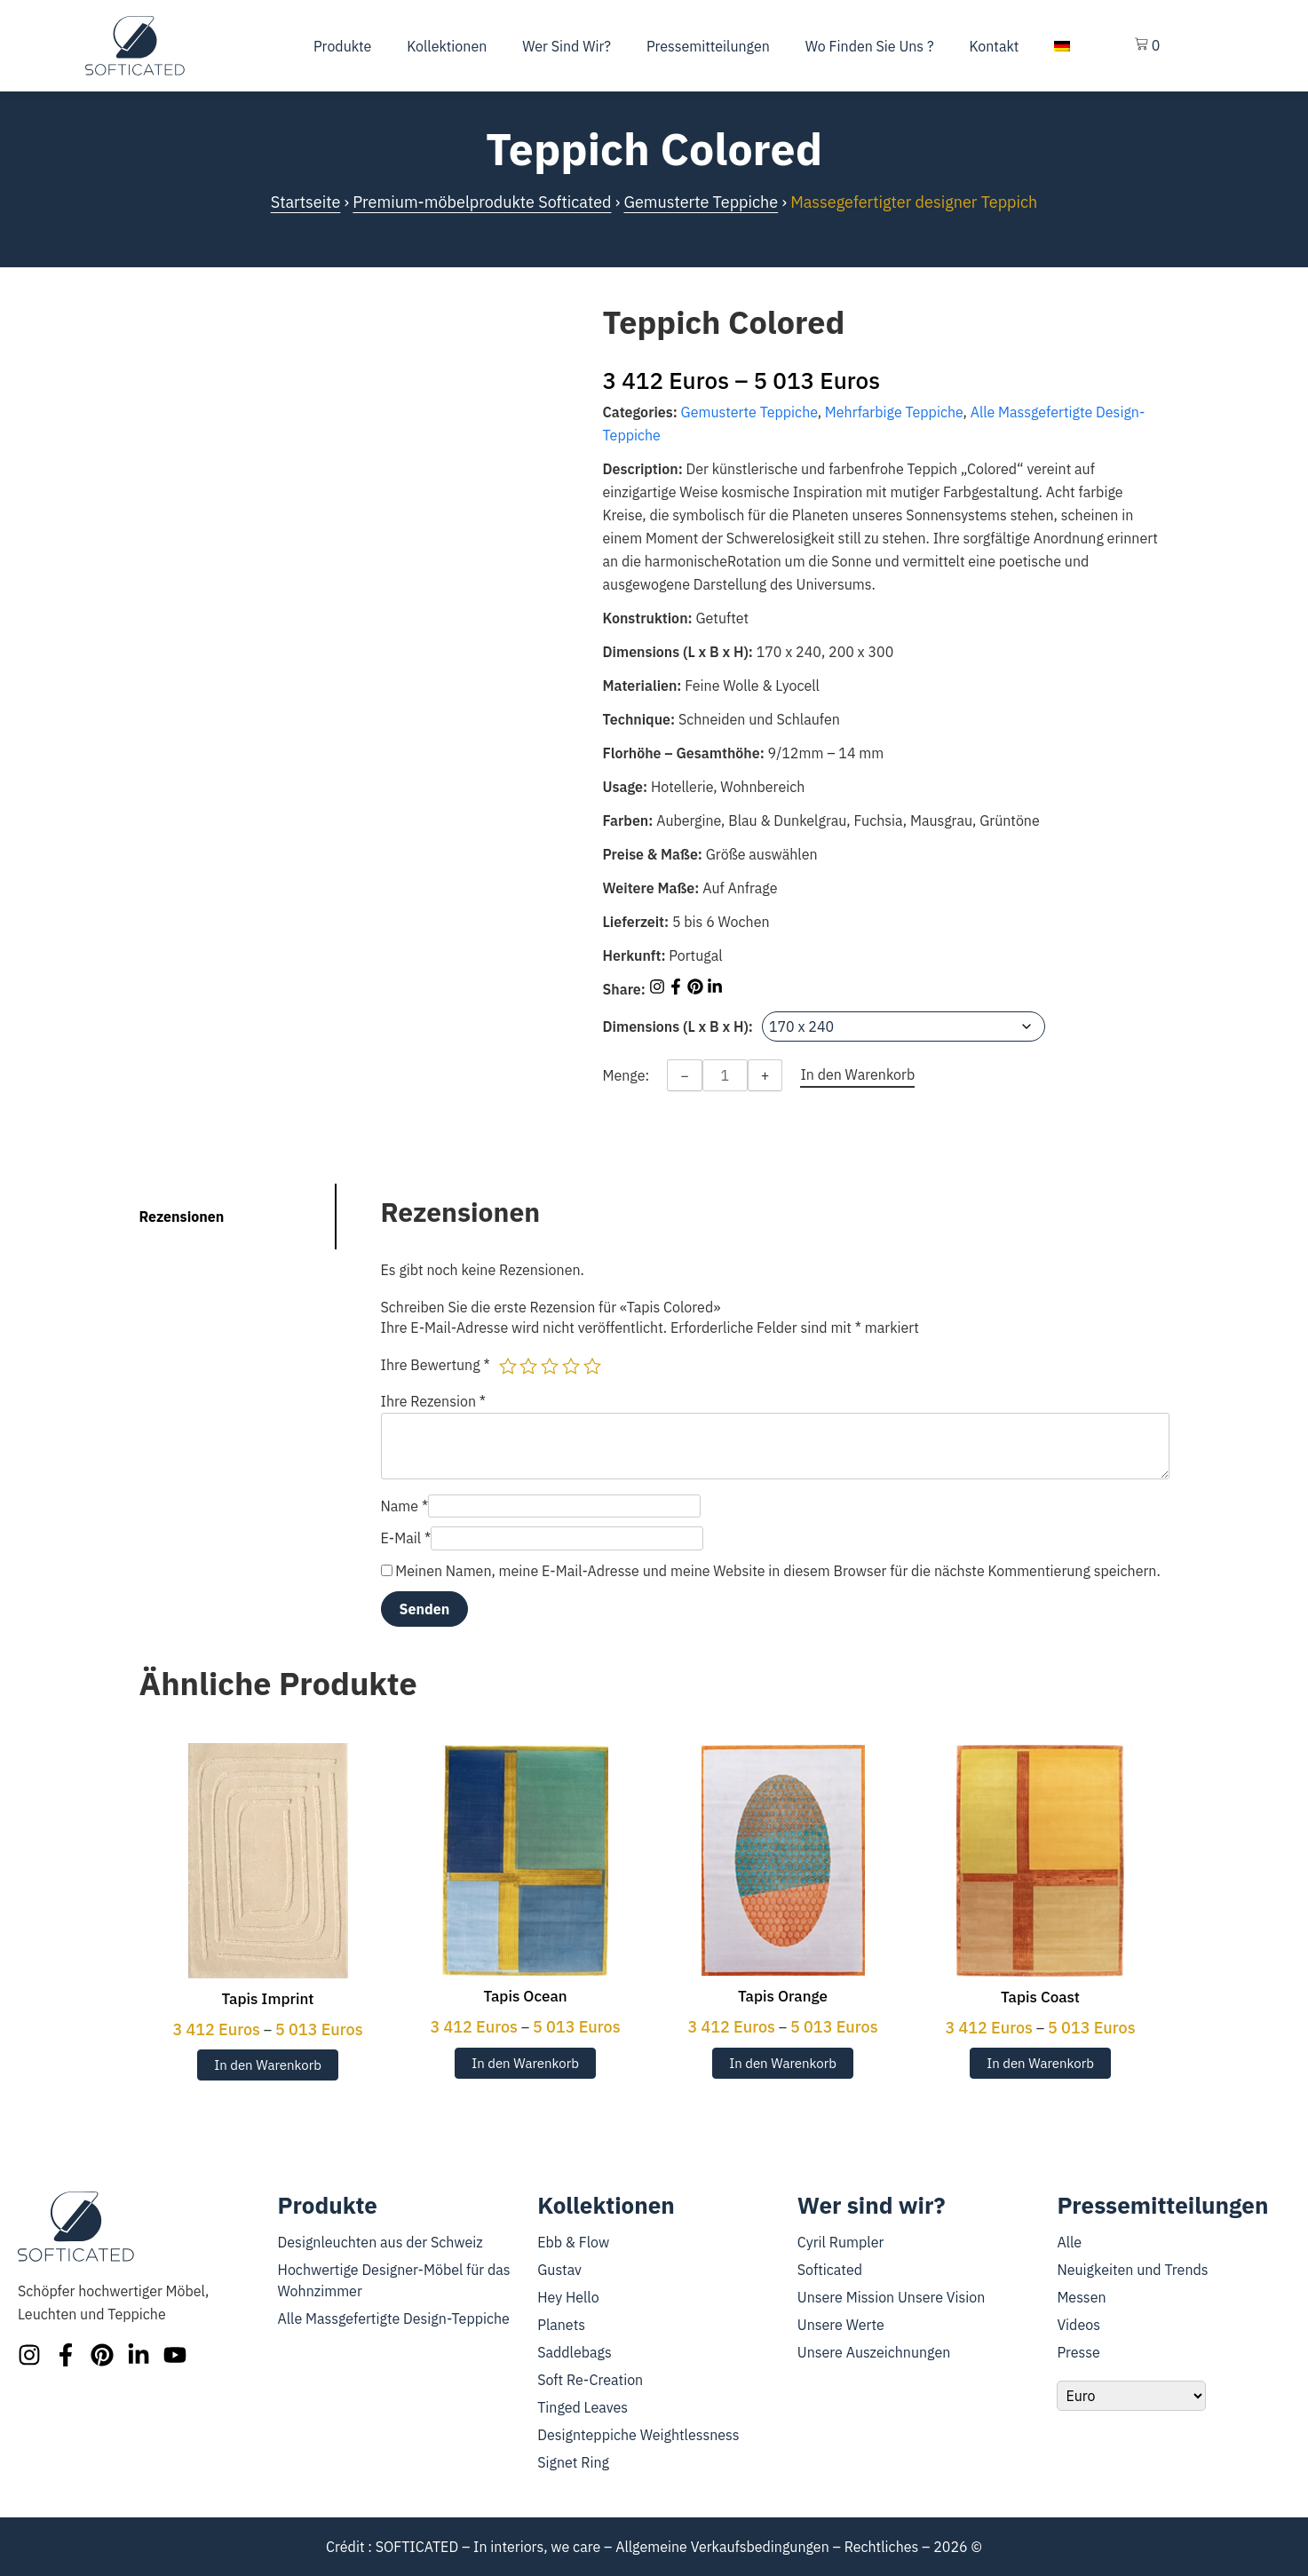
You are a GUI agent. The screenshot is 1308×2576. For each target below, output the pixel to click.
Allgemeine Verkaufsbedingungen (722, 2547)
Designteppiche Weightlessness (638, 2435)
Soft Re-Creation (590, 2380)
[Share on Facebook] (677, 989)
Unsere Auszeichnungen (874, 2352)
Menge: (626, 1075)
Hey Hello (568, 2297)
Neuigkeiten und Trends (1132, 2270)
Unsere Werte (840, 2325)
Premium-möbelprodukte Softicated (482, 202)
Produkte (342, 46)
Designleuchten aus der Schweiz (380, 2242)
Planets (561, 2325)
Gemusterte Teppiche (700, 202)
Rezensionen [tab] (182, 1216)
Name (405, 1506)
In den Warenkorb (267, 2065)
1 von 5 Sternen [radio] (508, 1366)
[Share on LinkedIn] (715, 989)
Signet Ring (573, 2462)
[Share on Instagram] (659, 989)
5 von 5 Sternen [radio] (592, 1366)
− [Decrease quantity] (684, 1075)
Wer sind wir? (566, 46)
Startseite (306, 202)
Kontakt (994, 46)
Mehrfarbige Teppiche (894, 412)
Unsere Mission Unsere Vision (891, 2297)
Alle (1069, 2242)
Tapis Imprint (267, 1999)
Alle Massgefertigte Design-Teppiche (394, 2318)
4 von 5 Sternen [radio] (571, 1366)
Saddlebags (574, 2352)
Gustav (559, 2270)
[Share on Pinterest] (697, 989)
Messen (1081, 2297)
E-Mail (406, 1538)
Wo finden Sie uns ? (869, 46)
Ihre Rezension (434, 1401)
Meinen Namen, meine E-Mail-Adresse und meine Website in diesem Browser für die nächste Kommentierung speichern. (777, 1571)
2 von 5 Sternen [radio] (528, 1366)
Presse (1078, 2352)
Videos (1078, 2325)
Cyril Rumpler (840, 2242)
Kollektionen (447, 46)
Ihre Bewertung (435, 1365)
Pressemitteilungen (708, 46)
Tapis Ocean (525, 1996)
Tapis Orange (783, 1996)
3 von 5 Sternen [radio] (550, 1366)
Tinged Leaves (582, 2407)
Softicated (829, 2270)
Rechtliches (881, 2547)
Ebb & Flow (573, 2242)
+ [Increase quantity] (765, 1075)
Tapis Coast (1040, 1997)
